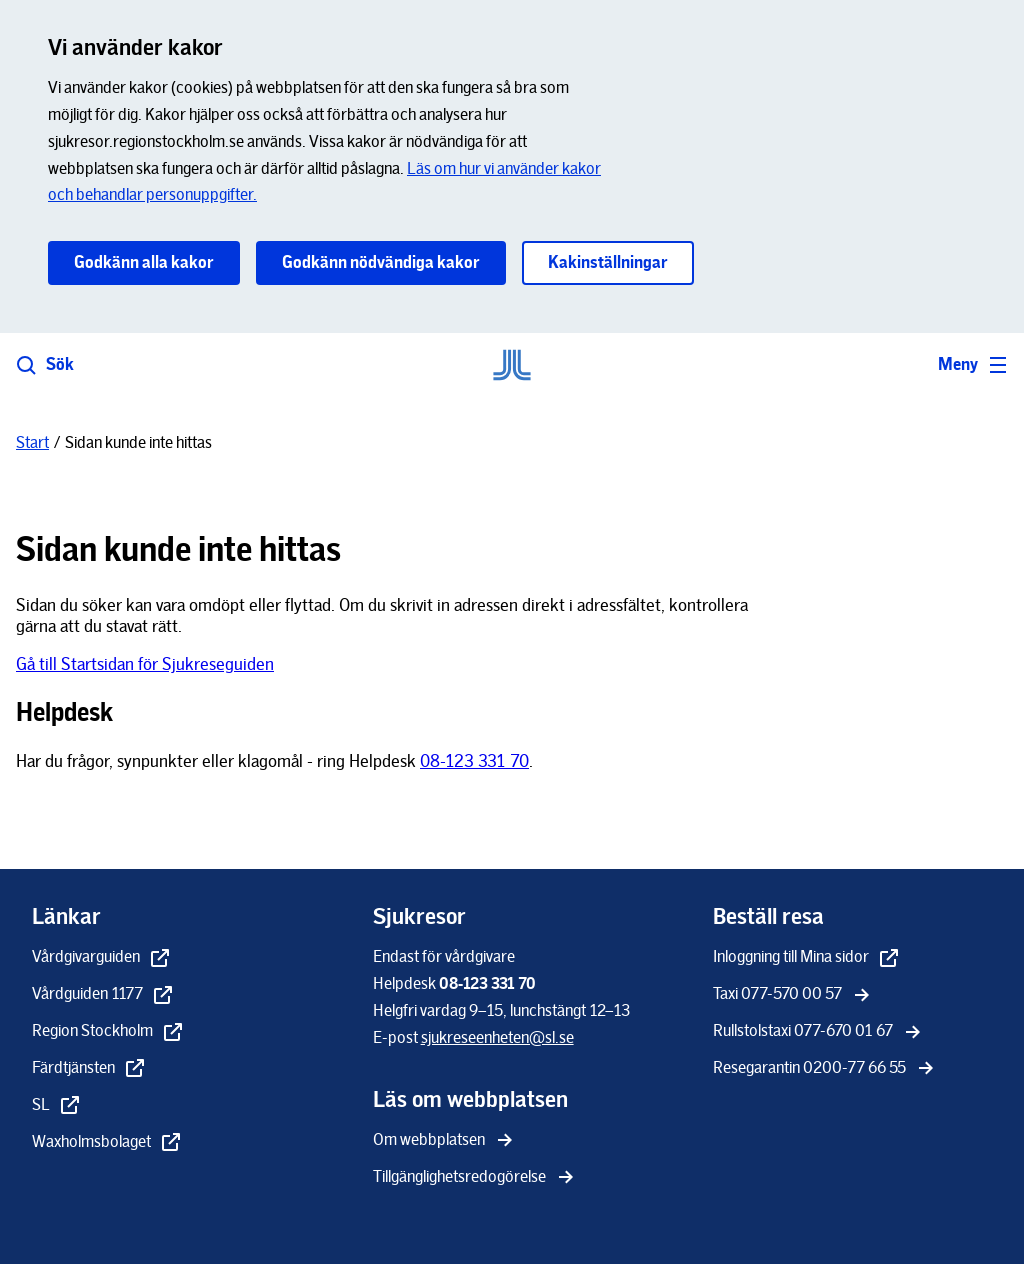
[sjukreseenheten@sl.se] (497, 1037)
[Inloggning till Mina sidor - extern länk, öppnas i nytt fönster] (807, 958)
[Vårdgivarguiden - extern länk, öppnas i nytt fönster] (102, 958)
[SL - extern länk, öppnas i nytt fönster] (57, 1106)
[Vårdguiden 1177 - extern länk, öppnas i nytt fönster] (103, 995)
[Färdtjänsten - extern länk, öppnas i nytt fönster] (89, 1069)
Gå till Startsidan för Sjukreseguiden (145, 664)
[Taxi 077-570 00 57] (793, 995)
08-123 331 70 (474, 761)
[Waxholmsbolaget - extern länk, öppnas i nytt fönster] (107, 1143)
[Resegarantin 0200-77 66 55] (825, 1069)
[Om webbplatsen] (445, 1141)
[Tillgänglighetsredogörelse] (475, 1178)
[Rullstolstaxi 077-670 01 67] (819, 1032)
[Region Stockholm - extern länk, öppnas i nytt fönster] (108, 1032)
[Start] (32, 443)
